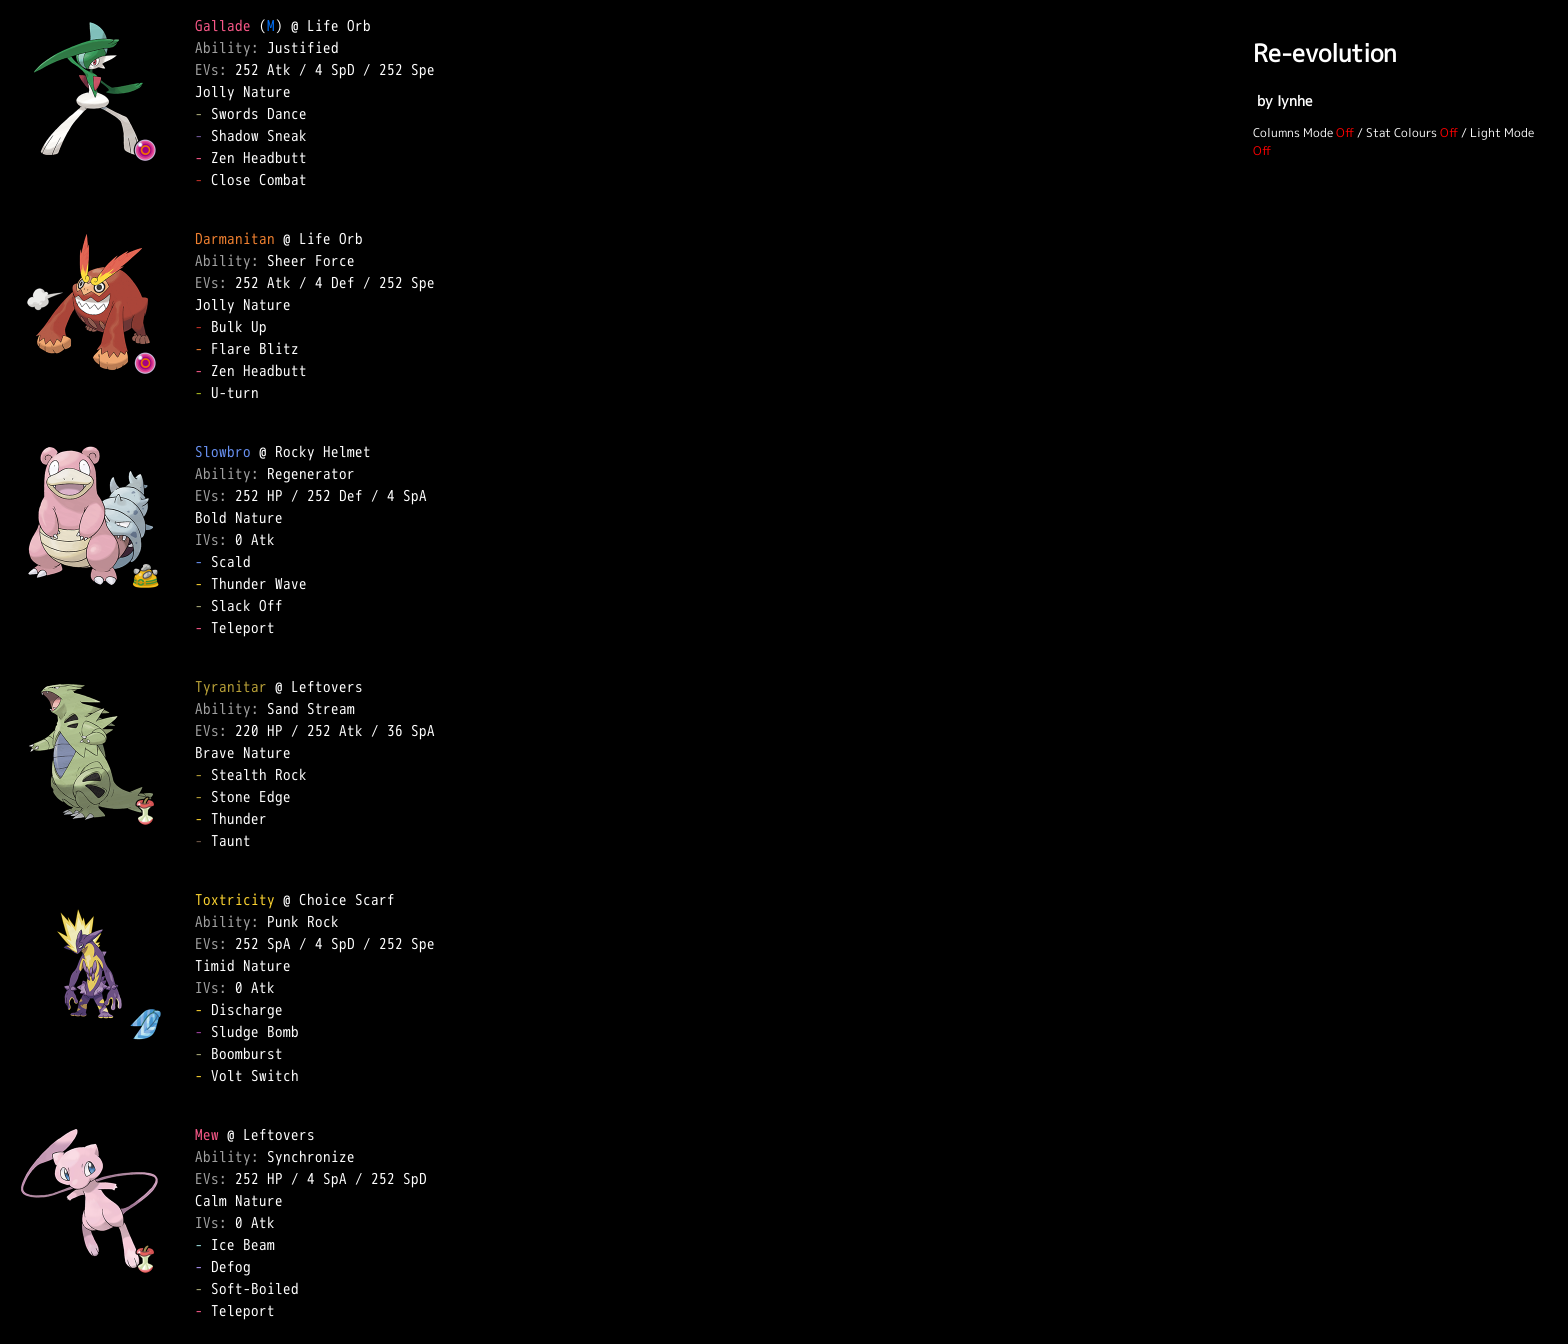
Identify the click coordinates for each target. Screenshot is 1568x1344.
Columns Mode (1293, 132)
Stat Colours (1401, 132)
